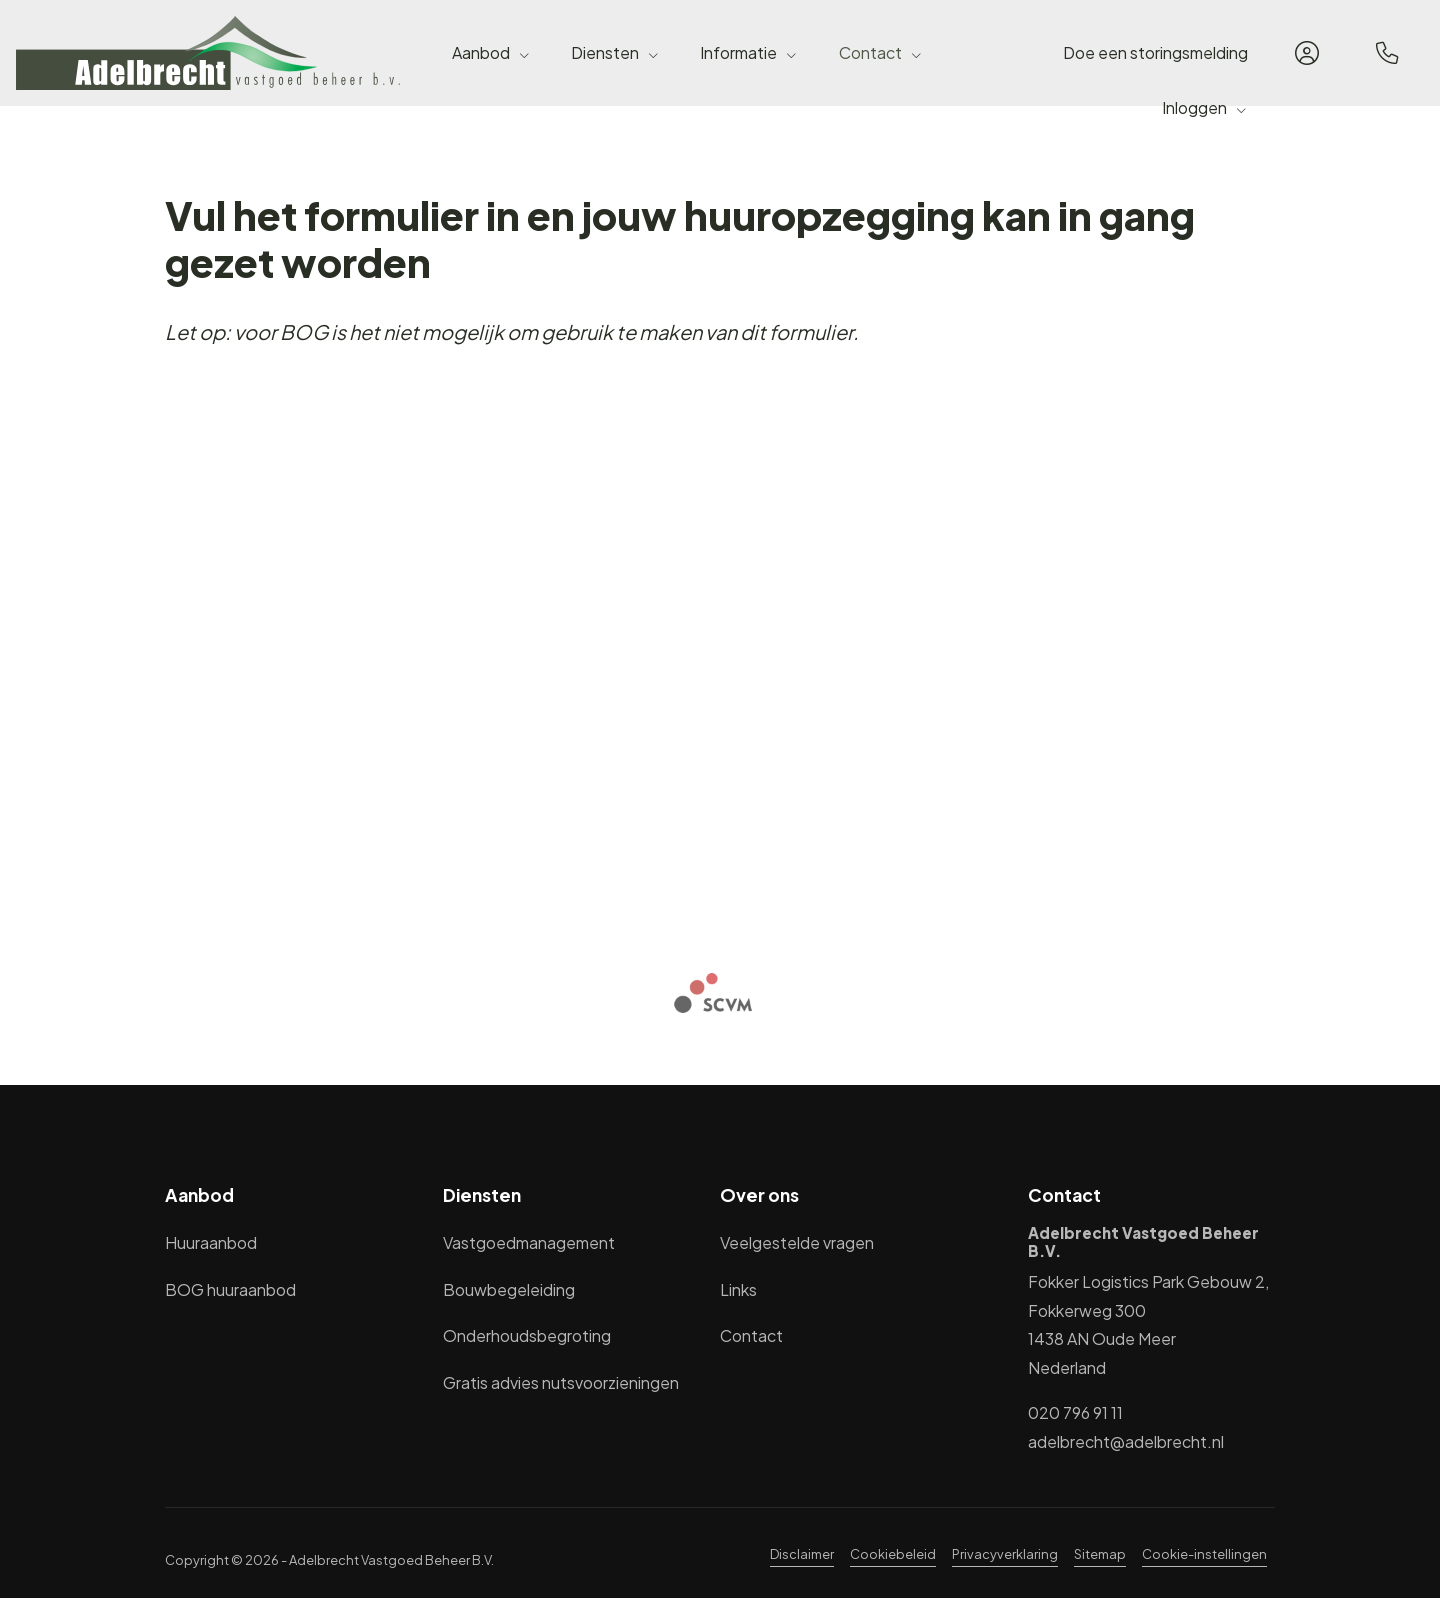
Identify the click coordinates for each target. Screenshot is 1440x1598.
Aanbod (491, 52)
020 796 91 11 (1075, 1412)
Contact (881, 52)
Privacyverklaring (1005, 1554)
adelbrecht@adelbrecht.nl (1126, 1441)
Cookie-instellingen (1204, 1554)
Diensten (615, 52)
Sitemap (1100, 1554)
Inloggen (1205, 107)
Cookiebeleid (893, 1554)
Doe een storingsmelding (1155, 52)
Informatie (749, 52)
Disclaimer (802, 1554)
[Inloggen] (1307, 53)
